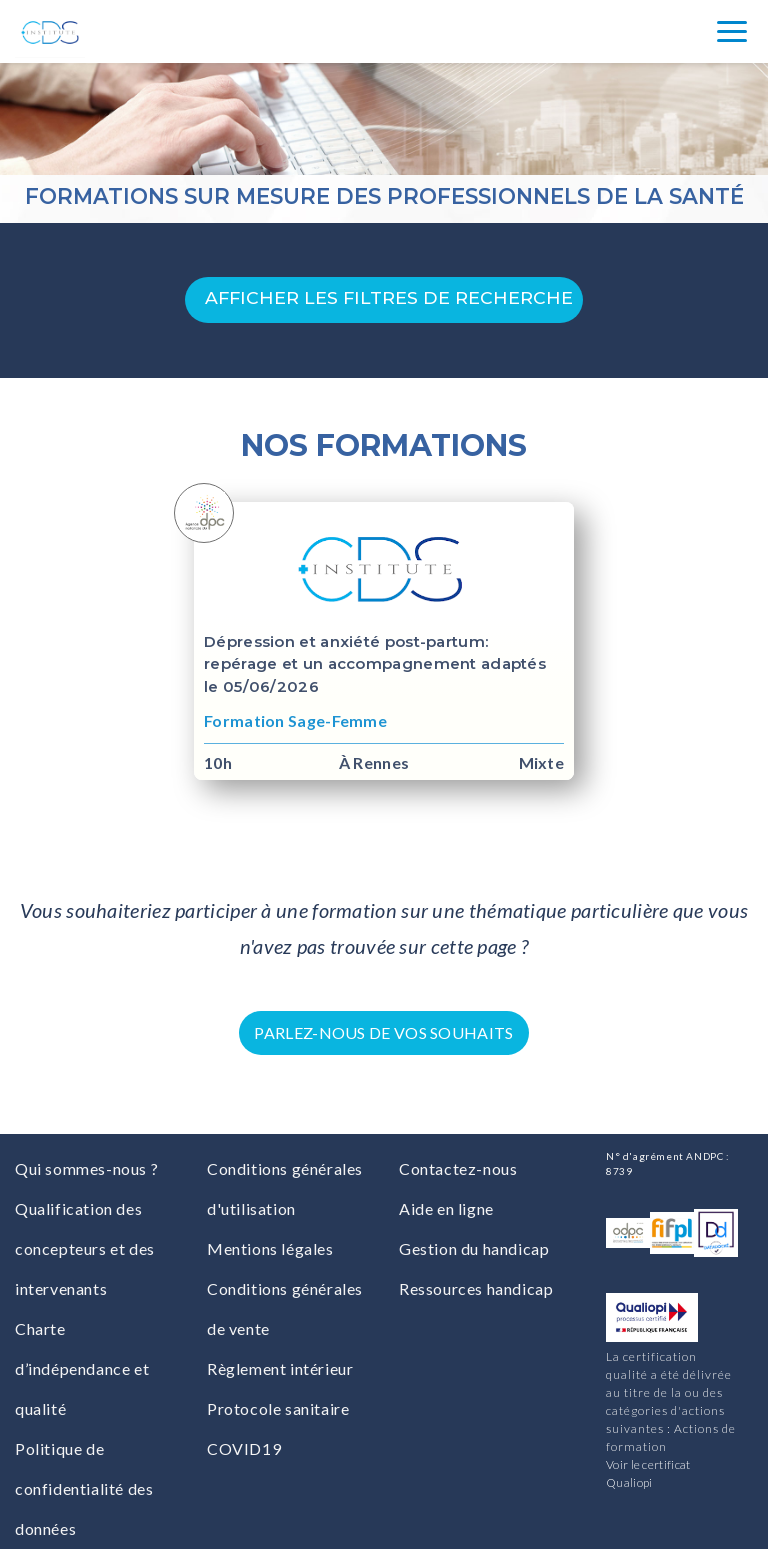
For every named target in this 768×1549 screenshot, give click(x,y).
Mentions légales (270, 1248)
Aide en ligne (446, 1208)
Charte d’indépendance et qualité (82, 1368)
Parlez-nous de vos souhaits (383, 1032)
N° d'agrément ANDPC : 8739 (668, 1163)
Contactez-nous (458, 1168)
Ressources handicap (476, 1288)
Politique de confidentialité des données (84, 1488)
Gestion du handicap (474, 1248)
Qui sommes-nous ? (86, 1168)
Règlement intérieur (280, 1368)
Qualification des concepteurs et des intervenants (85, 1248)
